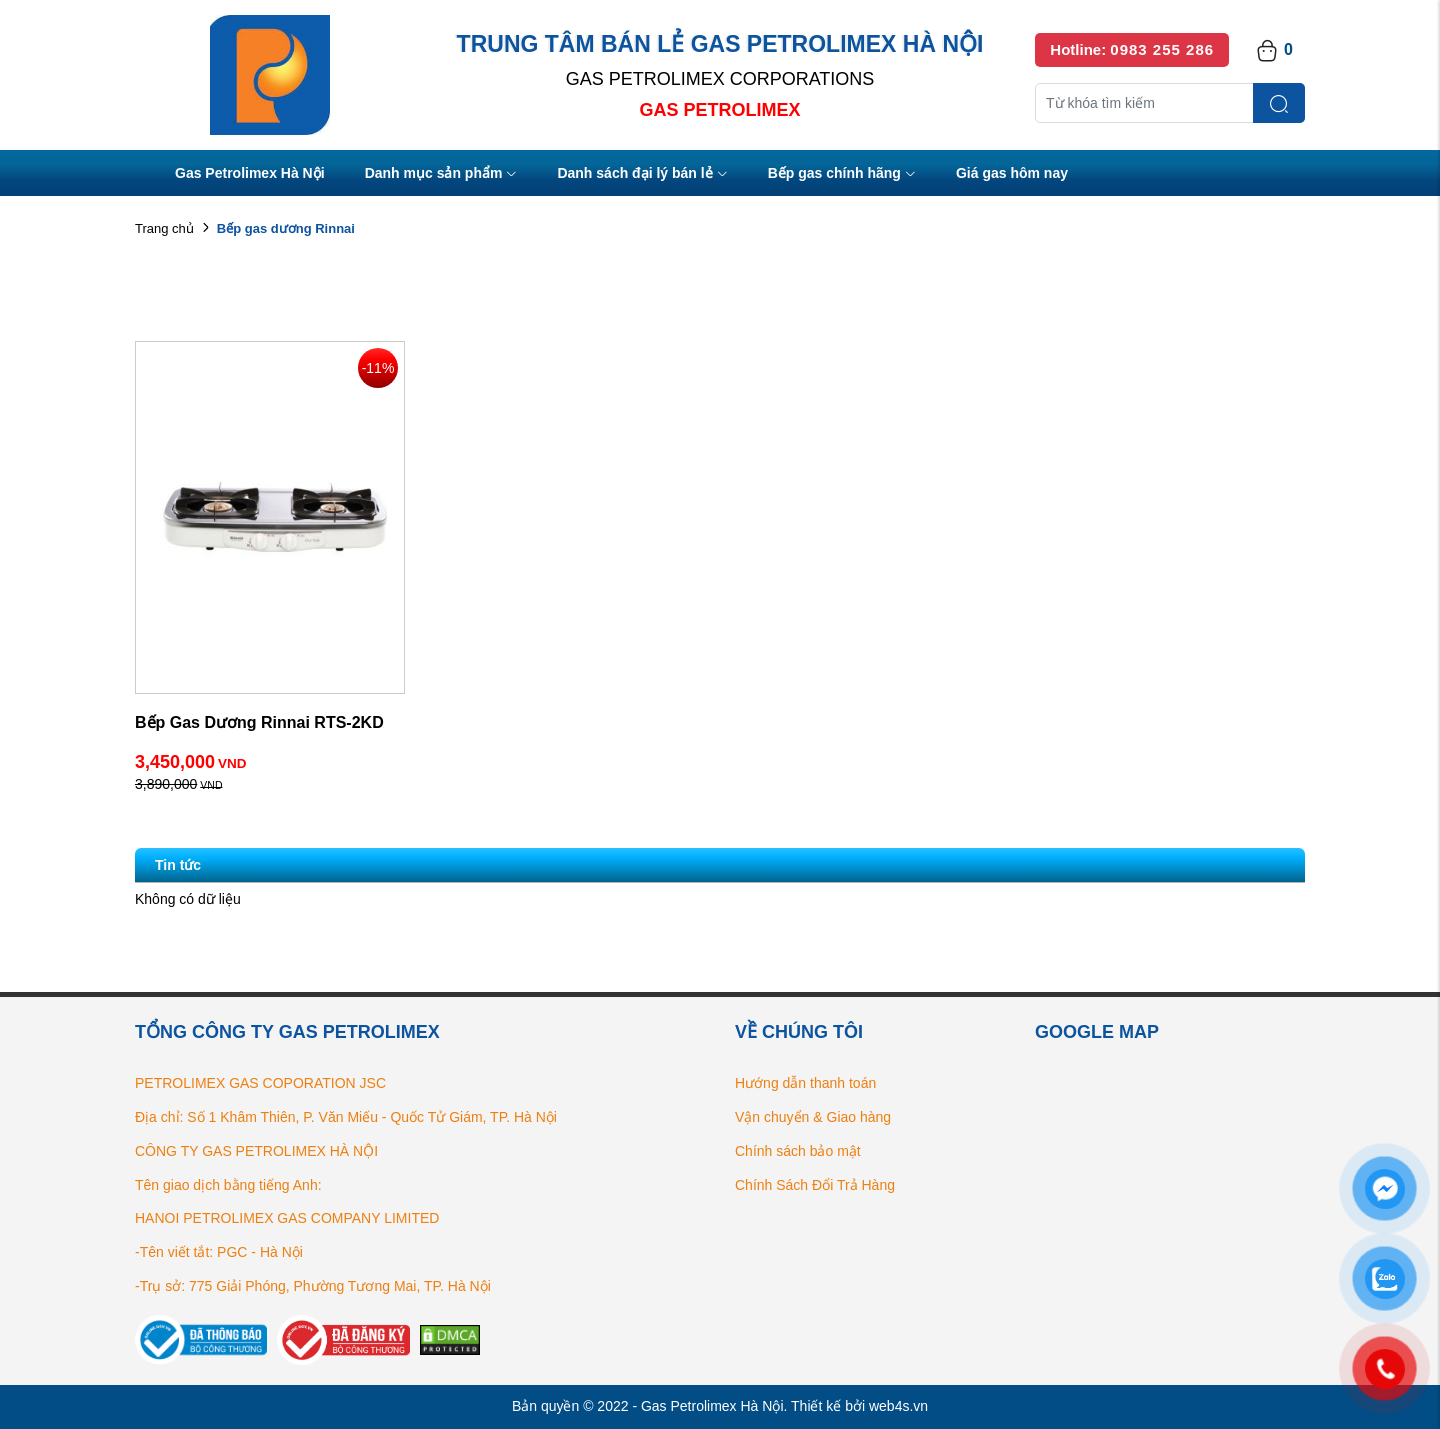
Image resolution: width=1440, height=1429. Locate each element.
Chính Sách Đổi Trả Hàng (815, 1185)
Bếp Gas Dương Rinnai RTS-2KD (259, 722)
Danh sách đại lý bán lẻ (642, 174)
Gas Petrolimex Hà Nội (250, 173)
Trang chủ (164, 228)
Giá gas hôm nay (1012, 173)
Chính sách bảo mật (798, 1151)
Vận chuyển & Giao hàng (813, 1117)
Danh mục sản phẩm (441, 174)
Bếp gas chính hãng (842, 174)
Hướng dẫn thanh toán (805, 1083)
